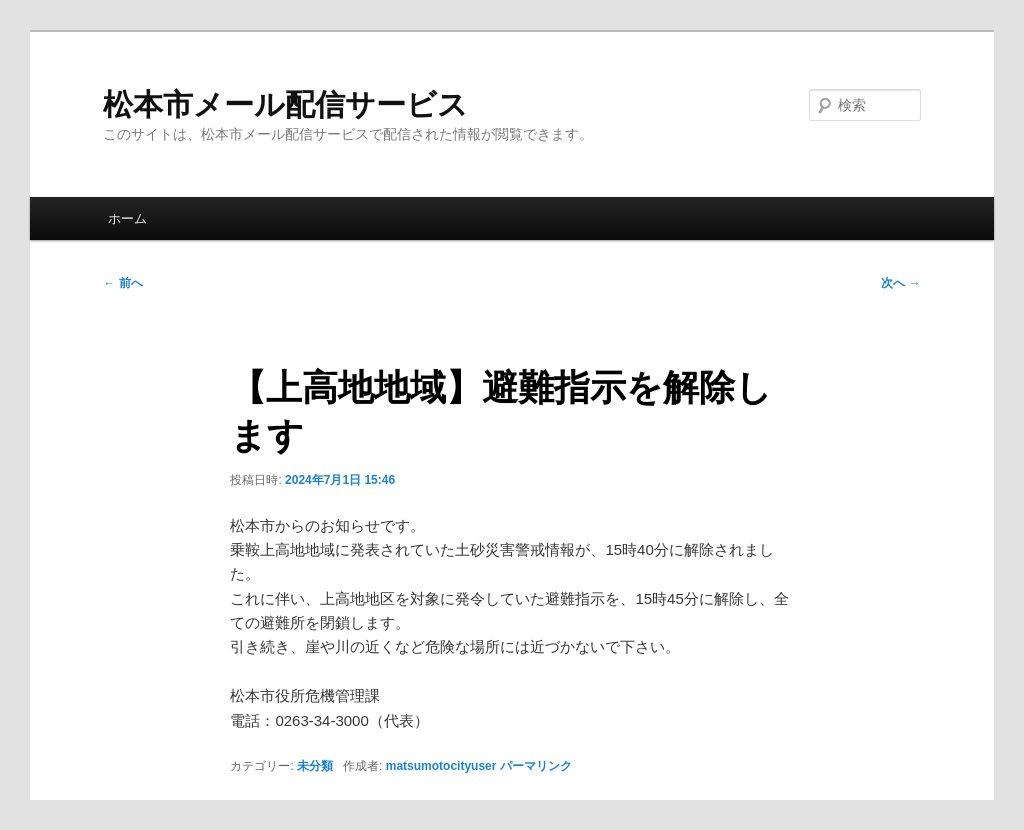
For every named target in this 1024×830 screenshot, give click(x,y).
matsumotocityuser (441, 766)
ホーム (127, 218)
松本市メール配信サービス (285, 104)
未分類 (315, 766)
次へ (900, 283)
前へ (122, 283)
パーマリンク (536, 766)
